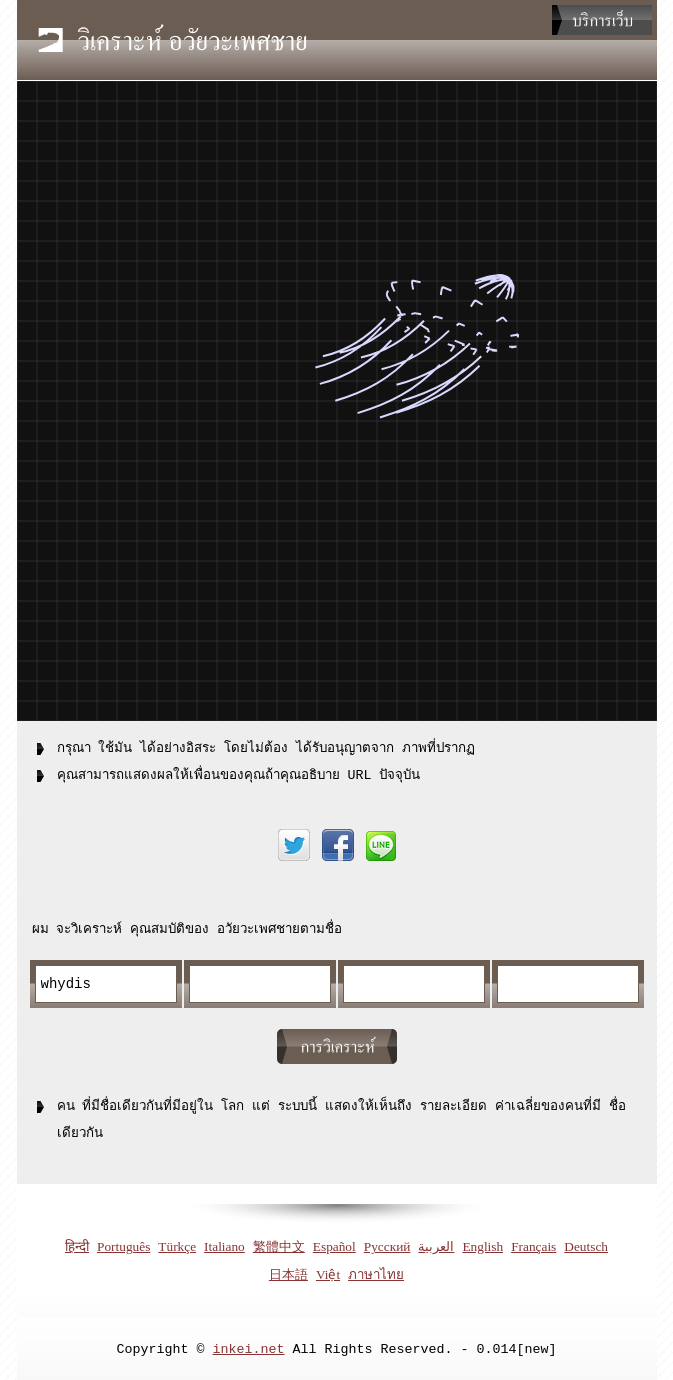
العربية (436, 1243)
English (482, 1243)
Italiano (224, 1243)
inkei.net (249, 1346)
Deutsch (586, 1243)
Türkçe (177, 1243)
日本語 (288, 1271)
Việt (328, 1271)
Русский (387, 1243)
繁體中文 (279, 1243)
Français (533, 1243)
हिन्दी (77, 1243)
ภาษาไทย (376, 1271)
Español (334, 1243)
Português (123, 1243)
